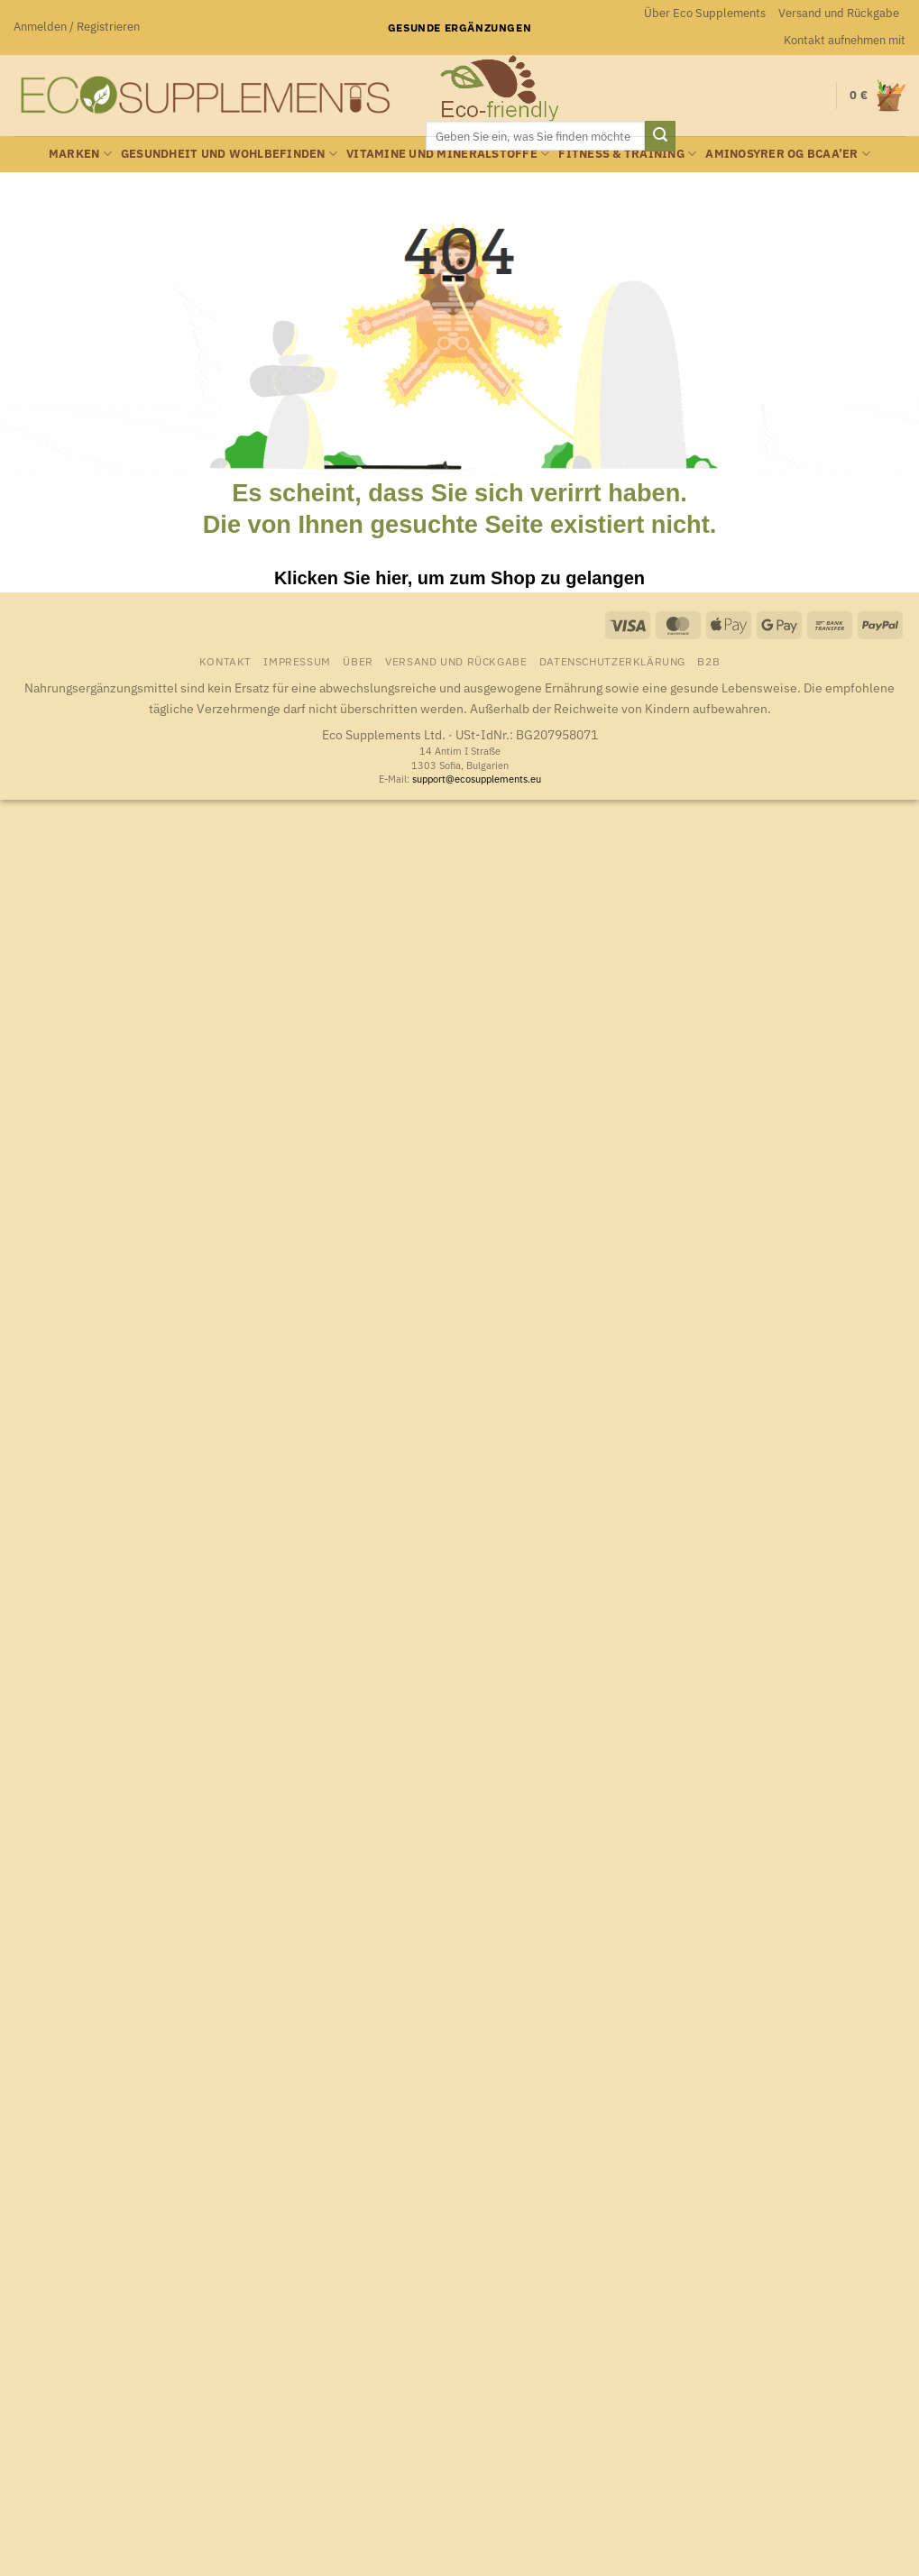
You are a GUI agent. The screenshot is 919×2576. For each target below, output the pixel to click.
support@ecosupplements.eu (476, 779)
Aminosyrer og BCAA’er (787, 153)
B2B (708, 661)
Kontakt (225, 661)
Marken (80, 153)
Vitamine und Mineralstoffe (447, 153)
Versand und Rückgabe (838, 13)
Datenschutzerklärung (612, 661)
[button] (77, 27)
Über (357, 661)
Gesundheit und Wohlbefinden (229, 153)
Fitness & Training (627, 153)
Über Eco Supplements (705, 13)
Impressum (297, 661)
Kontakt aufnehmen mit (844, 40)
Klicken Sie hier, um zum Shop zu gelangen (459, 578)
